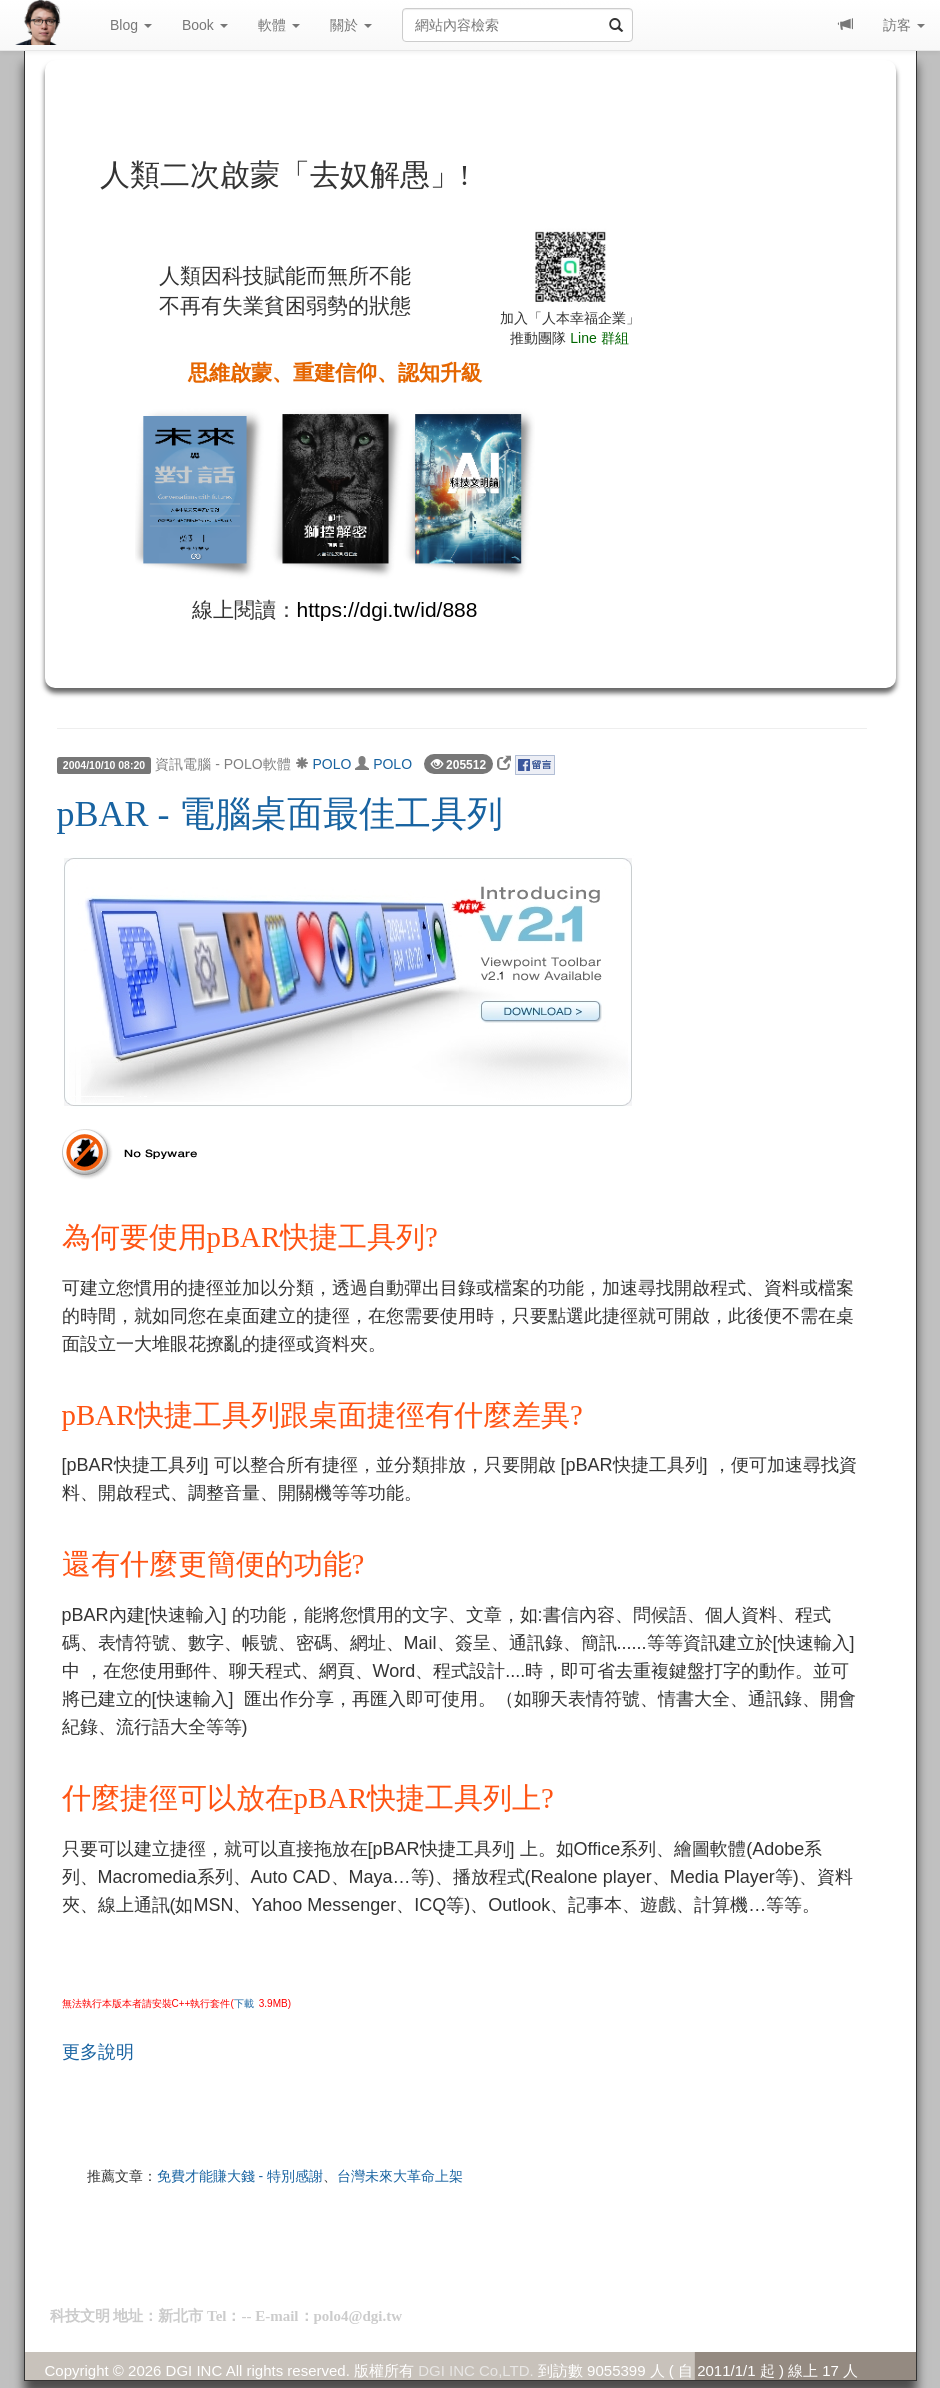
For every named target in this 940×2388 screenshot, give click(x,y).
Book (205, 25)
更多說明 (98, 2052)
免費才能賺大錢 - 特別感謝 (240, 2176)
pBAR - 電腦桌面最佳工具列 (280, 814)
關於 (351, 25)
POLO (331, 764)
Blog (131, 25)
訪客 (904, 25)
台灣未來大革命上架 (400, 2176)
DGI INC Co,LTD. (476, 2370)
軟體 (279, 25)
